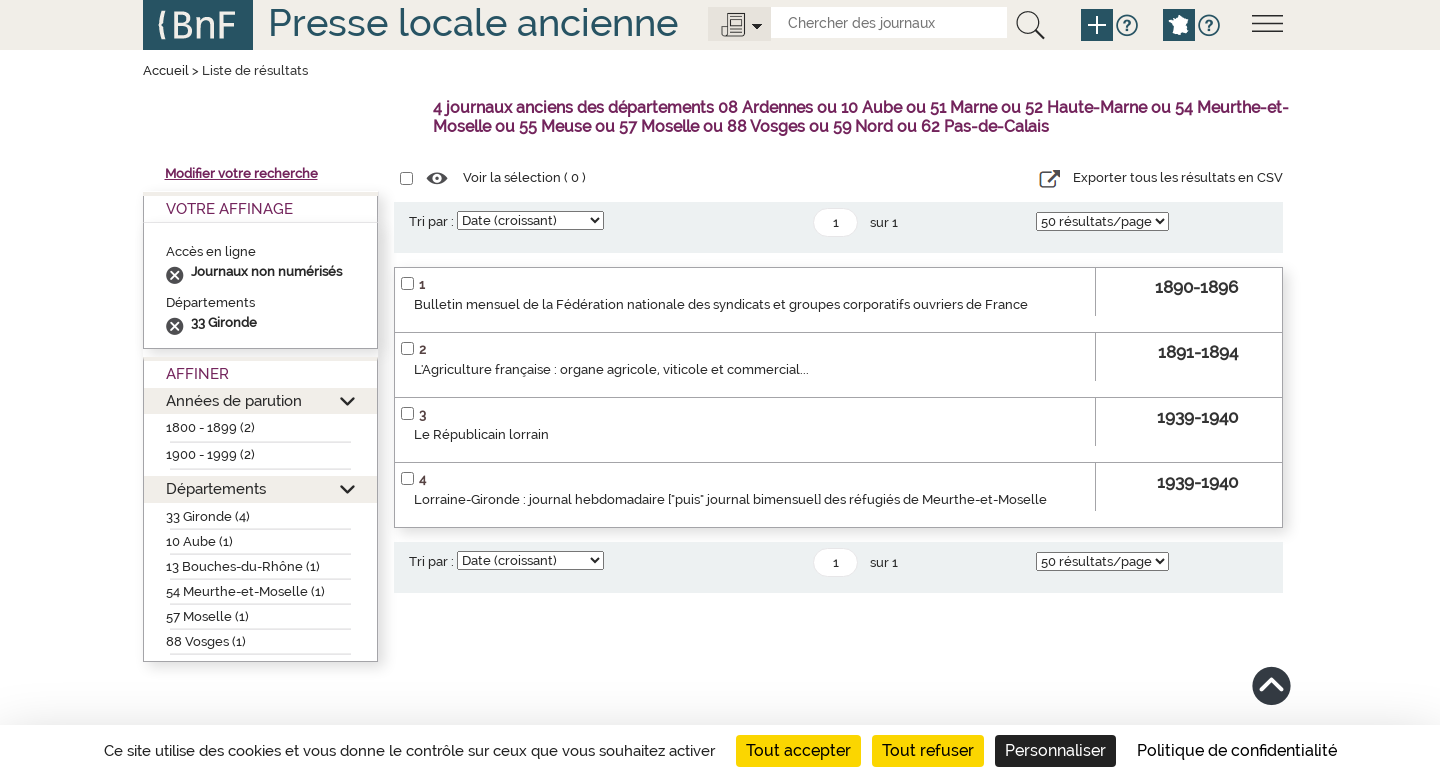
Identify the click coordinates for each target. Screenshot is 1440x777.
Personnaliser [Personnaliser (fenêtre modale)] (1055, 750)
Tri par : (431, 221)
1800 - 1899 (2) (210, 427)
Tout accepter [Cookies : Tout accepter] (798, 750)
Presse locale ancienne (473, 22)
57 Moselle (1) (207, 616)
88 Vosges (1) (206, 641)
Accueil (166, 70)
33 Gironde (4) (208, 516)
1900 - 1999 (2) (210, 454)
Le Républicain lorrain (481, 434)
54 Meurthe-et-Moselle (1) (245, 591)
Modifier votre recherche (241, 173)
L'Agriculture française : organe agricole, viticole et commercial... (611, 369)
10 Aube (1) (199, 541)
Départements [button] (216, 488)
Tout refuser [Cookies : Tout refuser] (928, 750)
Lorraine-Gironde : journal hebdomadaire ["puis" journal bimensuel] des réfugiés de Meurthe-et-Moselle (730, 499)
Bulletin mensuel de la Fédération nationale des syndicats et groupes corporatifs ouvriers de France (721, 304)
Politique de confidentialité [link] (1237, 750)
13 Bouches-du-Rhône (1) (243, 566)
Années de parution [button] (234, 400)
